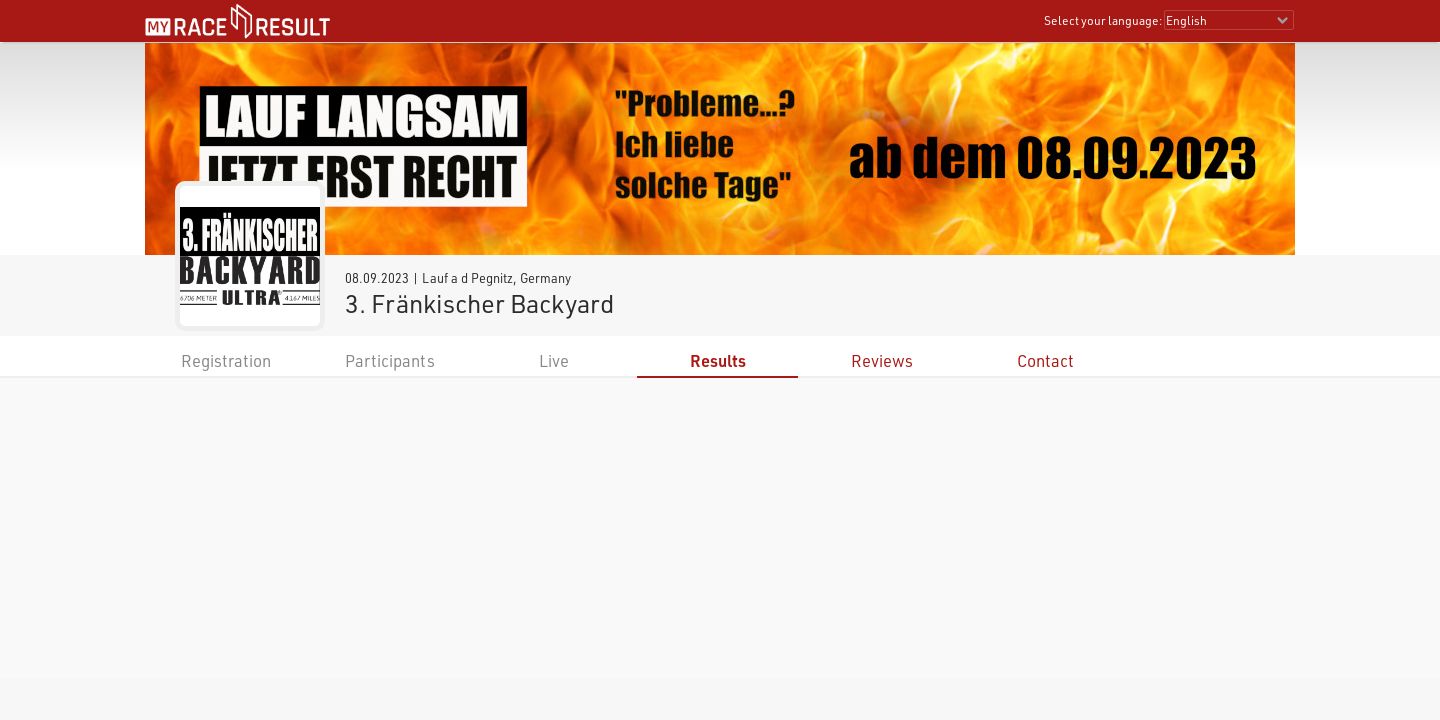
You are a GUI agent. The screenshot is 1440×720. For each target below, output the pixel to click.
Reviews (882, 360)
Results (718, 360)
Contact (1045, 360)
